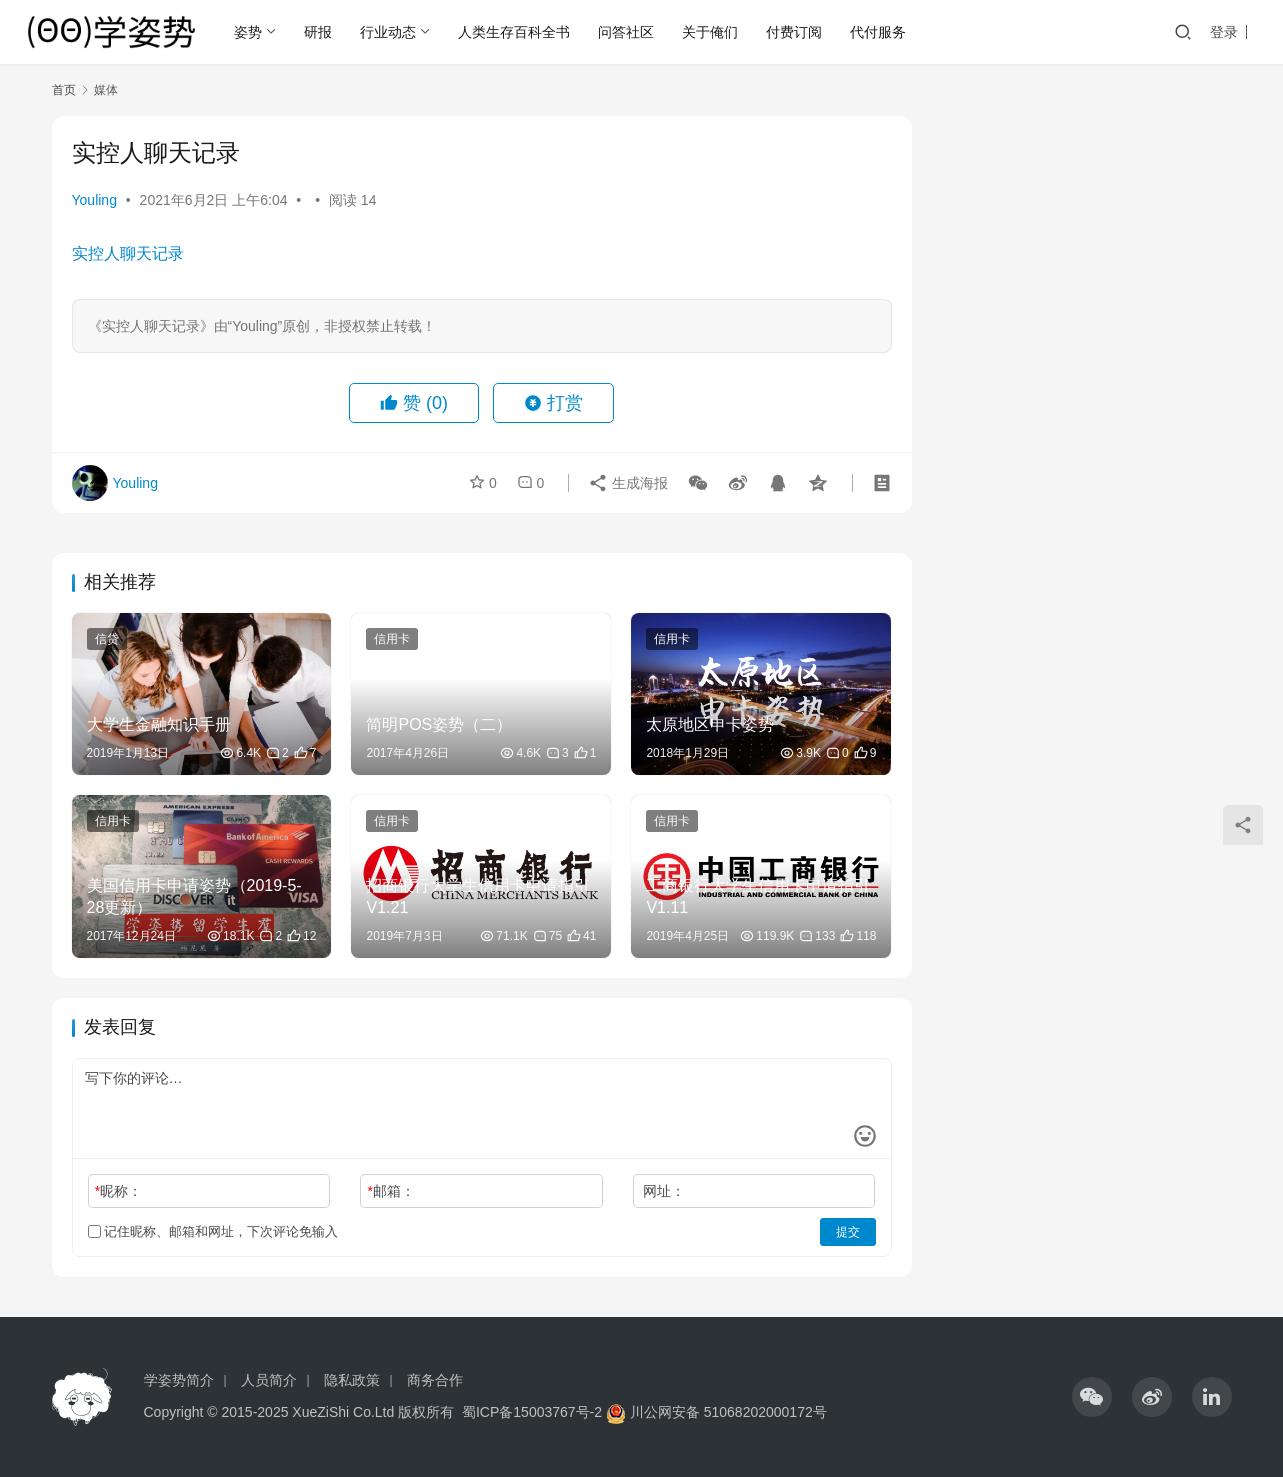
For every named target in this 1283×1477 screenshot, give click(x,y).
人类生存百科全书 (514, 32)
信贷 (107, 639)
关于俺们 (710, 32)
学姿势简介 (179, 1380)
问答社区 (626, 32)
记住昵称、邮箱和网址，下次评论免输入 (213, 1231)
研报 (318, 32)
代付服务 (878, 32)
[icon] (1092, 1397)
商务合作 (435, 1380)
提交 (848, 1232)
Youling (94, 200)
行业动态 (388, 32)
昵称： (118, 1191)
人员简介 (269, 1380)
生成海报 (628, 483)
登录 (1224, 32)
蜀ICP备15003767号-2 (532, 1412)
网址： (664, 1191)
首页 (64, 90)
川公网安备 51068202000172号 (728, 1412)
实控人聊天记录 (128, 253)
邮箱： (390, 1191)
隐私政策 (352, 1380)
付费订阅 (794, 32)
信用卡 (392, 639)
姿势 (248, 32)
